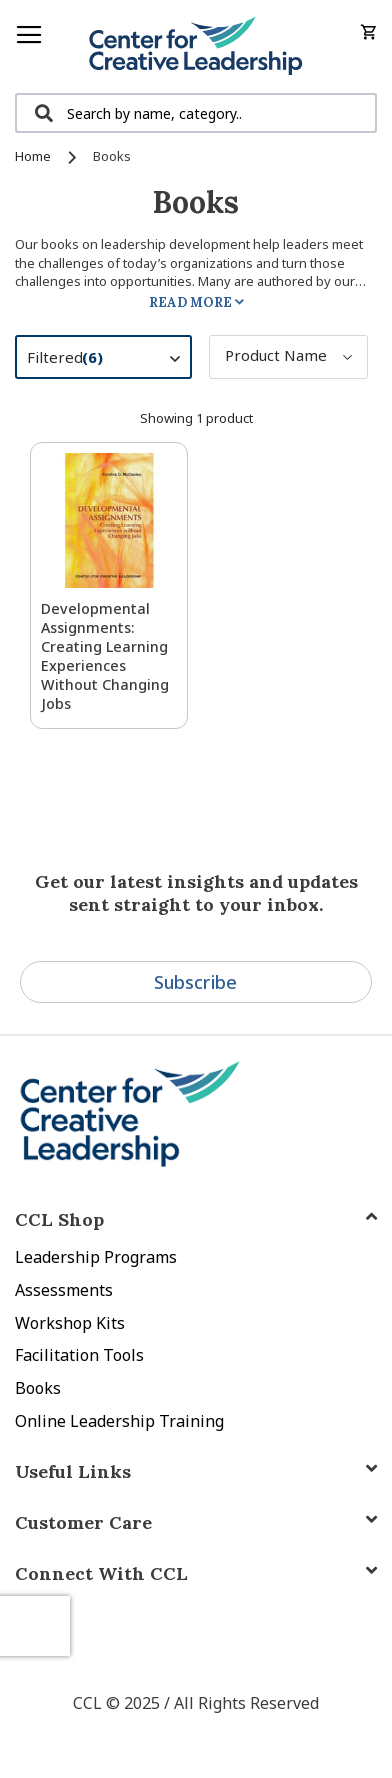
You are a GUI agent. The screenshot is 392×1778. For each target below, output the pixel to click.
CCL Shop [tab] (59, 1219)
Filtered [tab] (113, 360)
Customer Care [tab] (83, 1522)
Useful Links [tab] (73, 1471)
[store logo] (196, 46)
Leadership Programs (96, 1257)
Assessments (64, 1290)
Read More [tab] (190, 302)
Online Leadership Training (119, 1421)
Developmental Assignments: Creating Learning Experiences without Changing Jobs (105, 656)
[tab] (196, 1573)
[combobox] (196, 113)
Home (34, 156)
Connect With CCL (101, 1573)
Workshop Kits (70, 1323)
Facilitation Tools (79, 1355)
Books (38, 1388)
